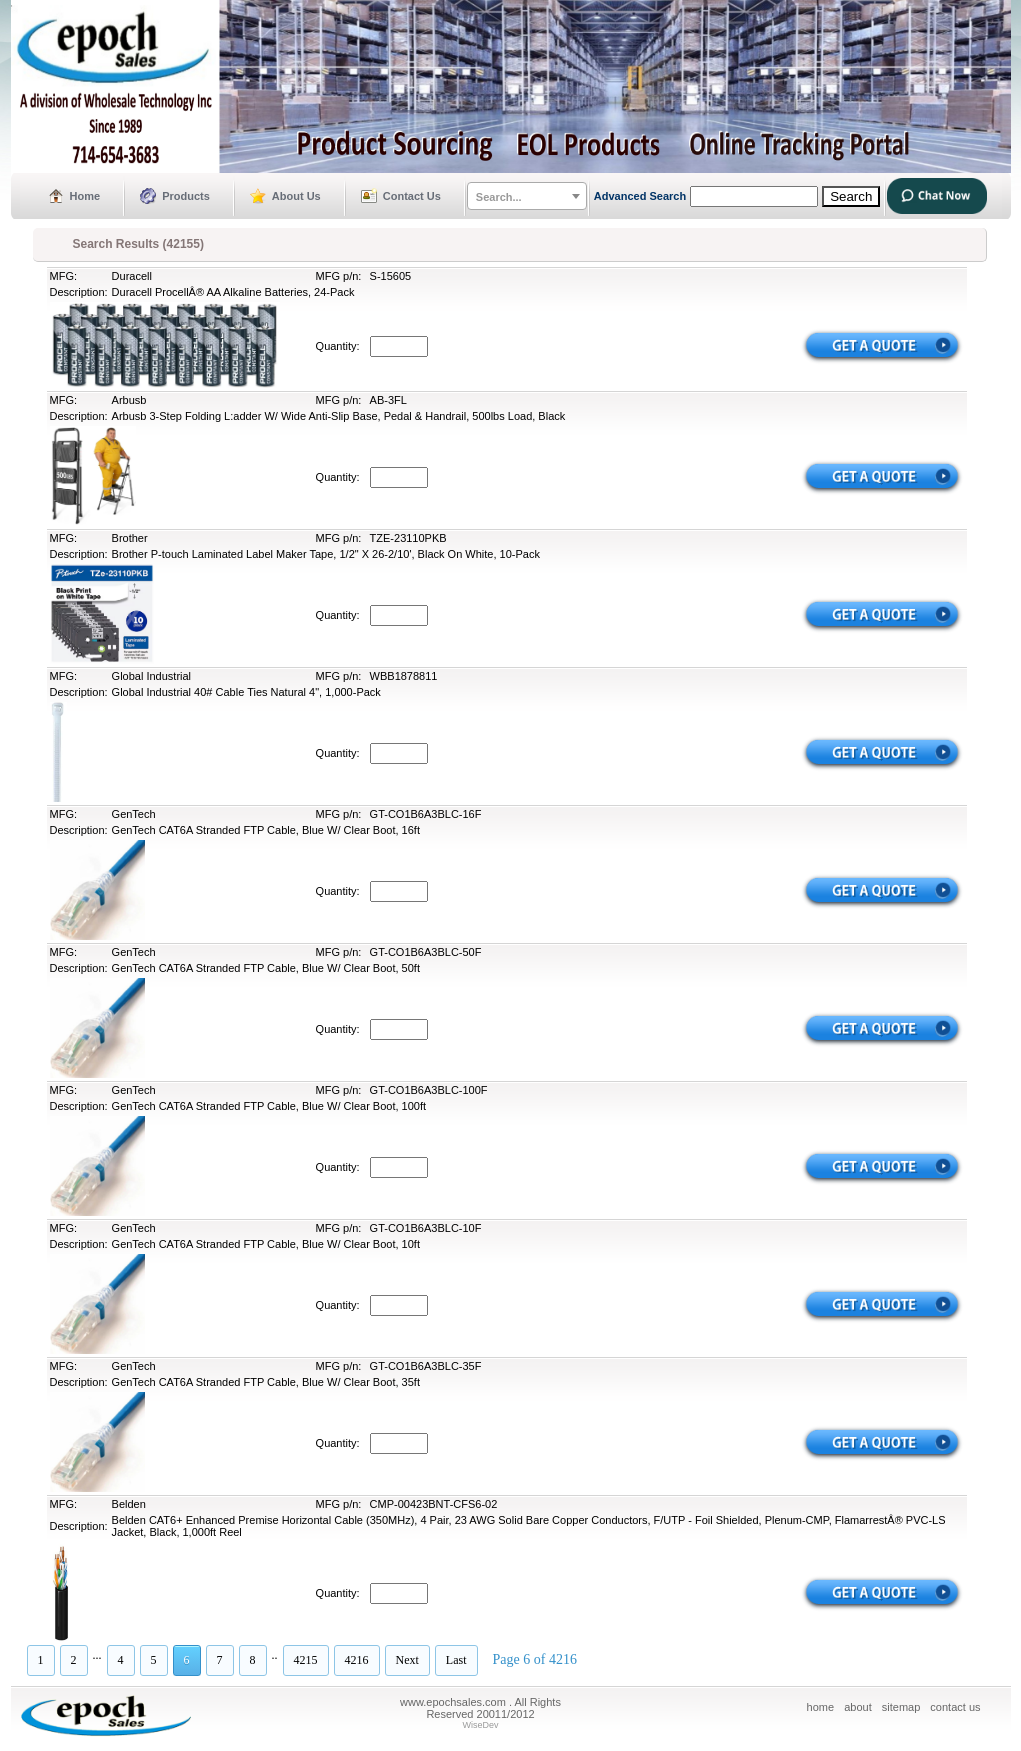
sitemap (901, 1707)
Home (85, 196)
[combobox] (527, 196)
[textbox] (527, 197)
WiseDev (480, 1725)
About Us (296, 196)
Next (407, 1660)
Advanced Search (640, 196)
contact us (955, 1707)
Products (186, 196)
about (858, 1707)
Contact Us (412, 196)
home (821, 1707)
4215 (306, 1660)
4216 (357, 1660)
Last (456, 1660)
